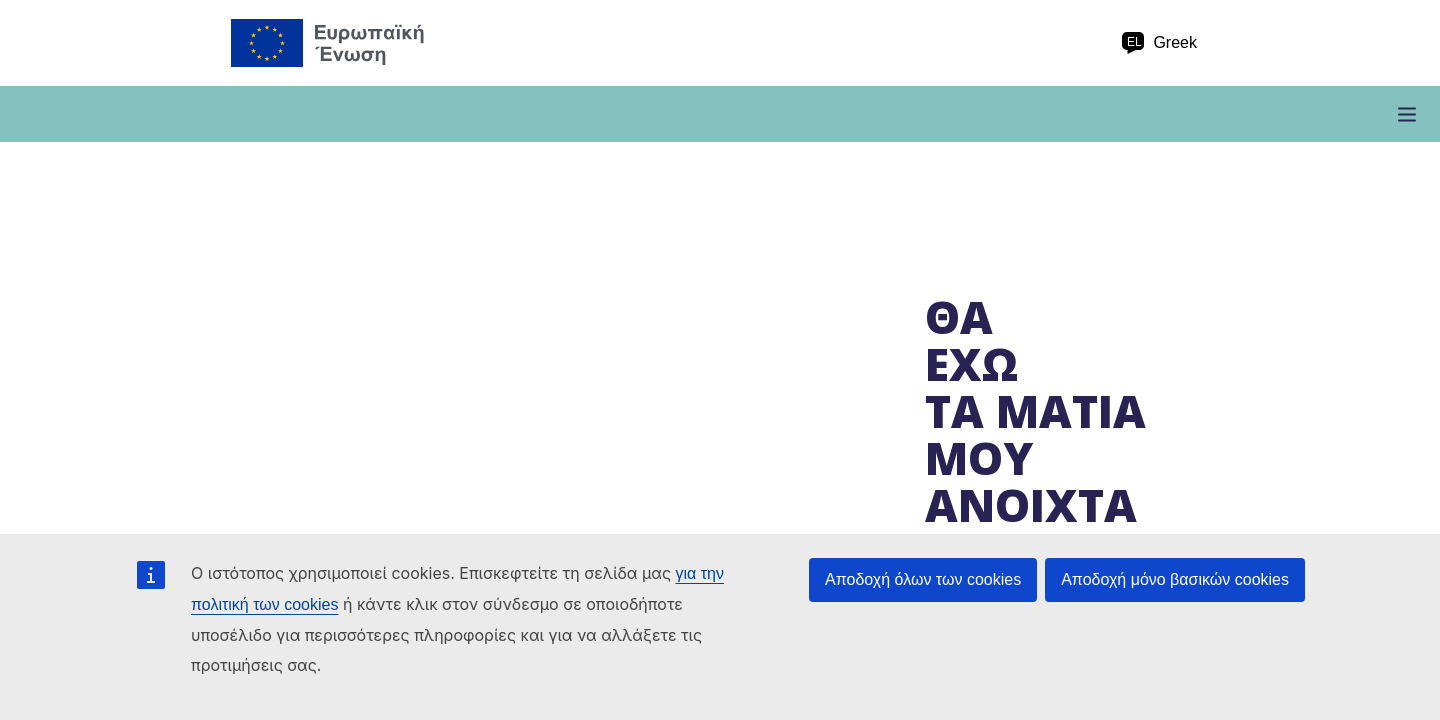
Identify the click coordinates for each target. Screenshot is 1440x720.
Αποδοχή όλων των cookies (923, 579)
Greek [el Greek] (1159, 43)
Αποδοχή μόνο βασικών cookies (1175, 579)
